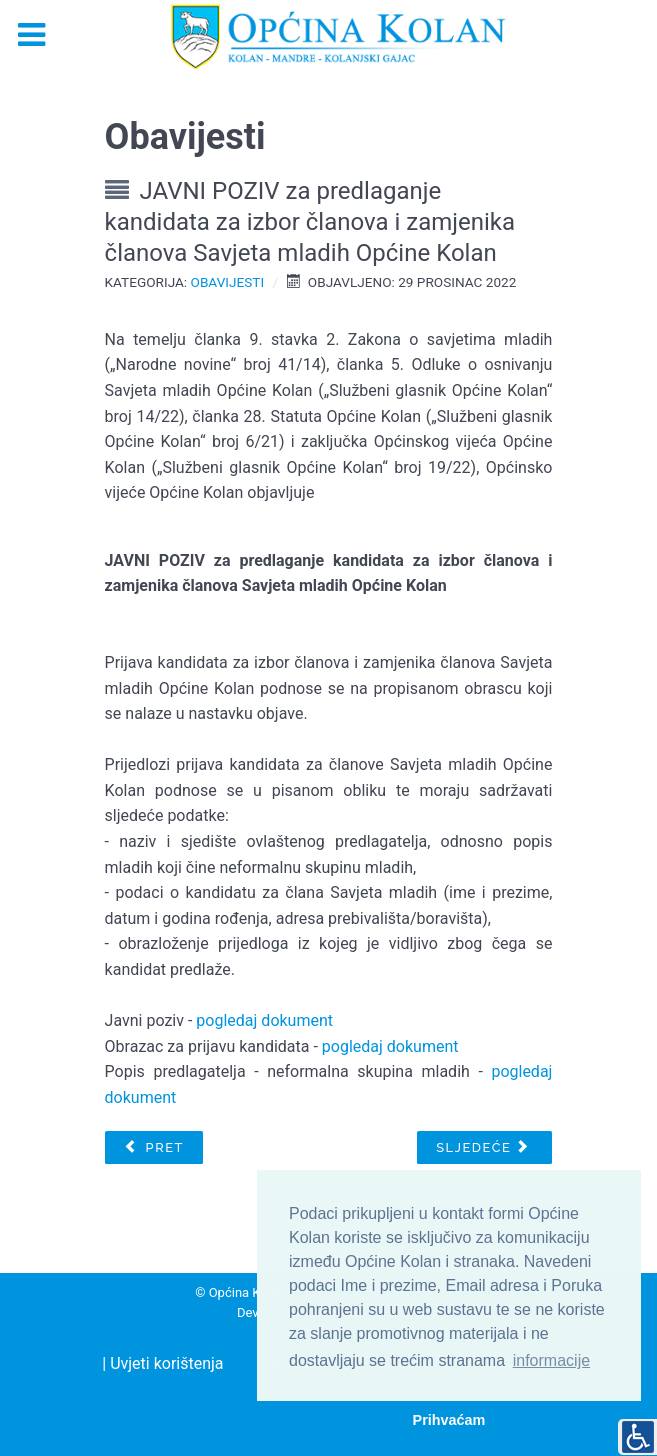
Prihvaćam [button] (449, 1420)
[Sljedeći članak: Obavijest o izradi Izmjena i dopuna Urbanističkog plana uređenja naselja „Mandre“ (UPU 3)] (484, 1148)
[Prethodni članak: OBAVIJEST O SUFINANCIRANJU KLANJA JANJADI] (154, 1148)
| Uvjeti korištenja (162, 1363)
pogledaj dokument (264, 1020)
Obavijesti (228, 282)
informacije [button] (551, 1360)
